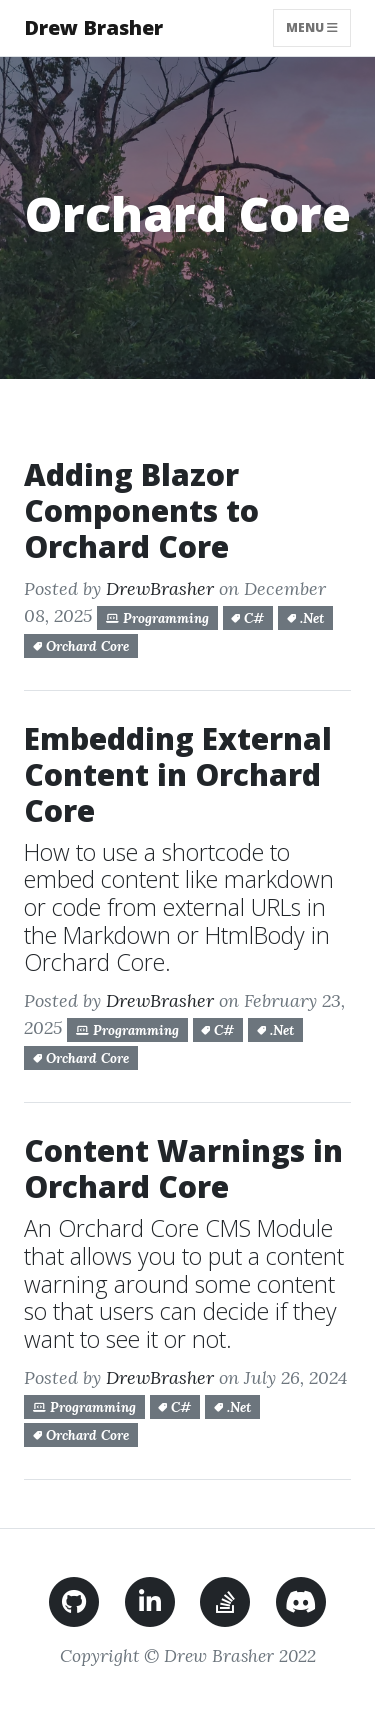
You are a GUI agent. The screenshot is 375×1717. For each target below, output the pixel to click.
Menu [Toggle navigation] (318, 27)
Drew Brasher (93, 27)
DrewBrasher (160, 588)
